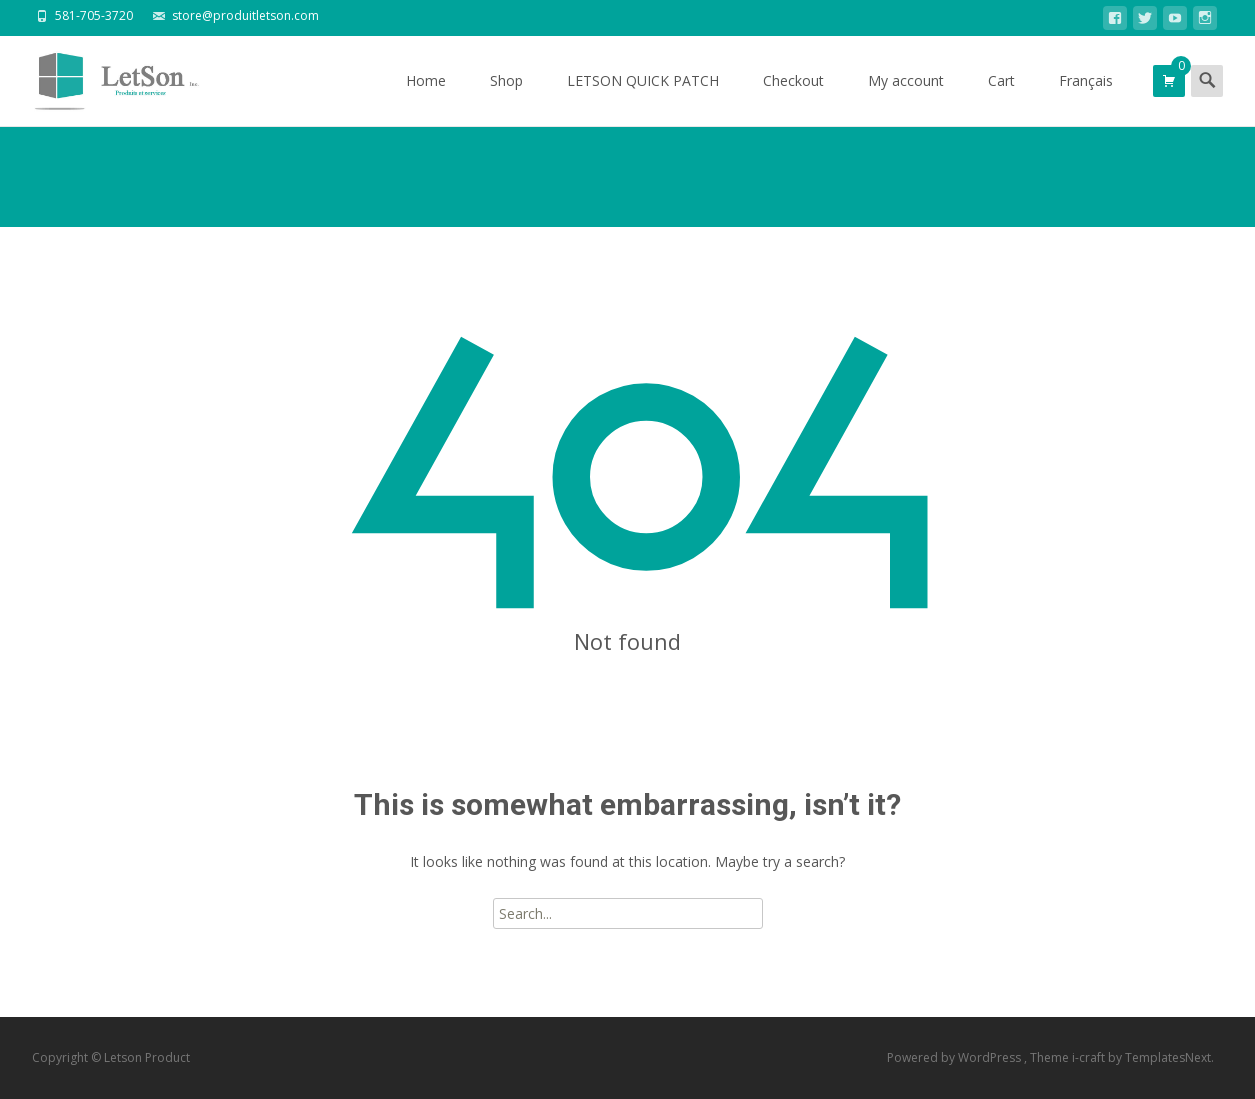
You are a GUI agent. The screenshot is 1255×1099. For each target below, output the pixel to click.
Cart (1001, 98)
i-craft (1090, 1057)
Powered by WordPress (955, 1057)
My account (906, 98)
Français (1086, 98)
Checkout (793, 98)
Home (426, 98)
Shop (506, 98)
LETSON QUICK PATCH (643, 98)
